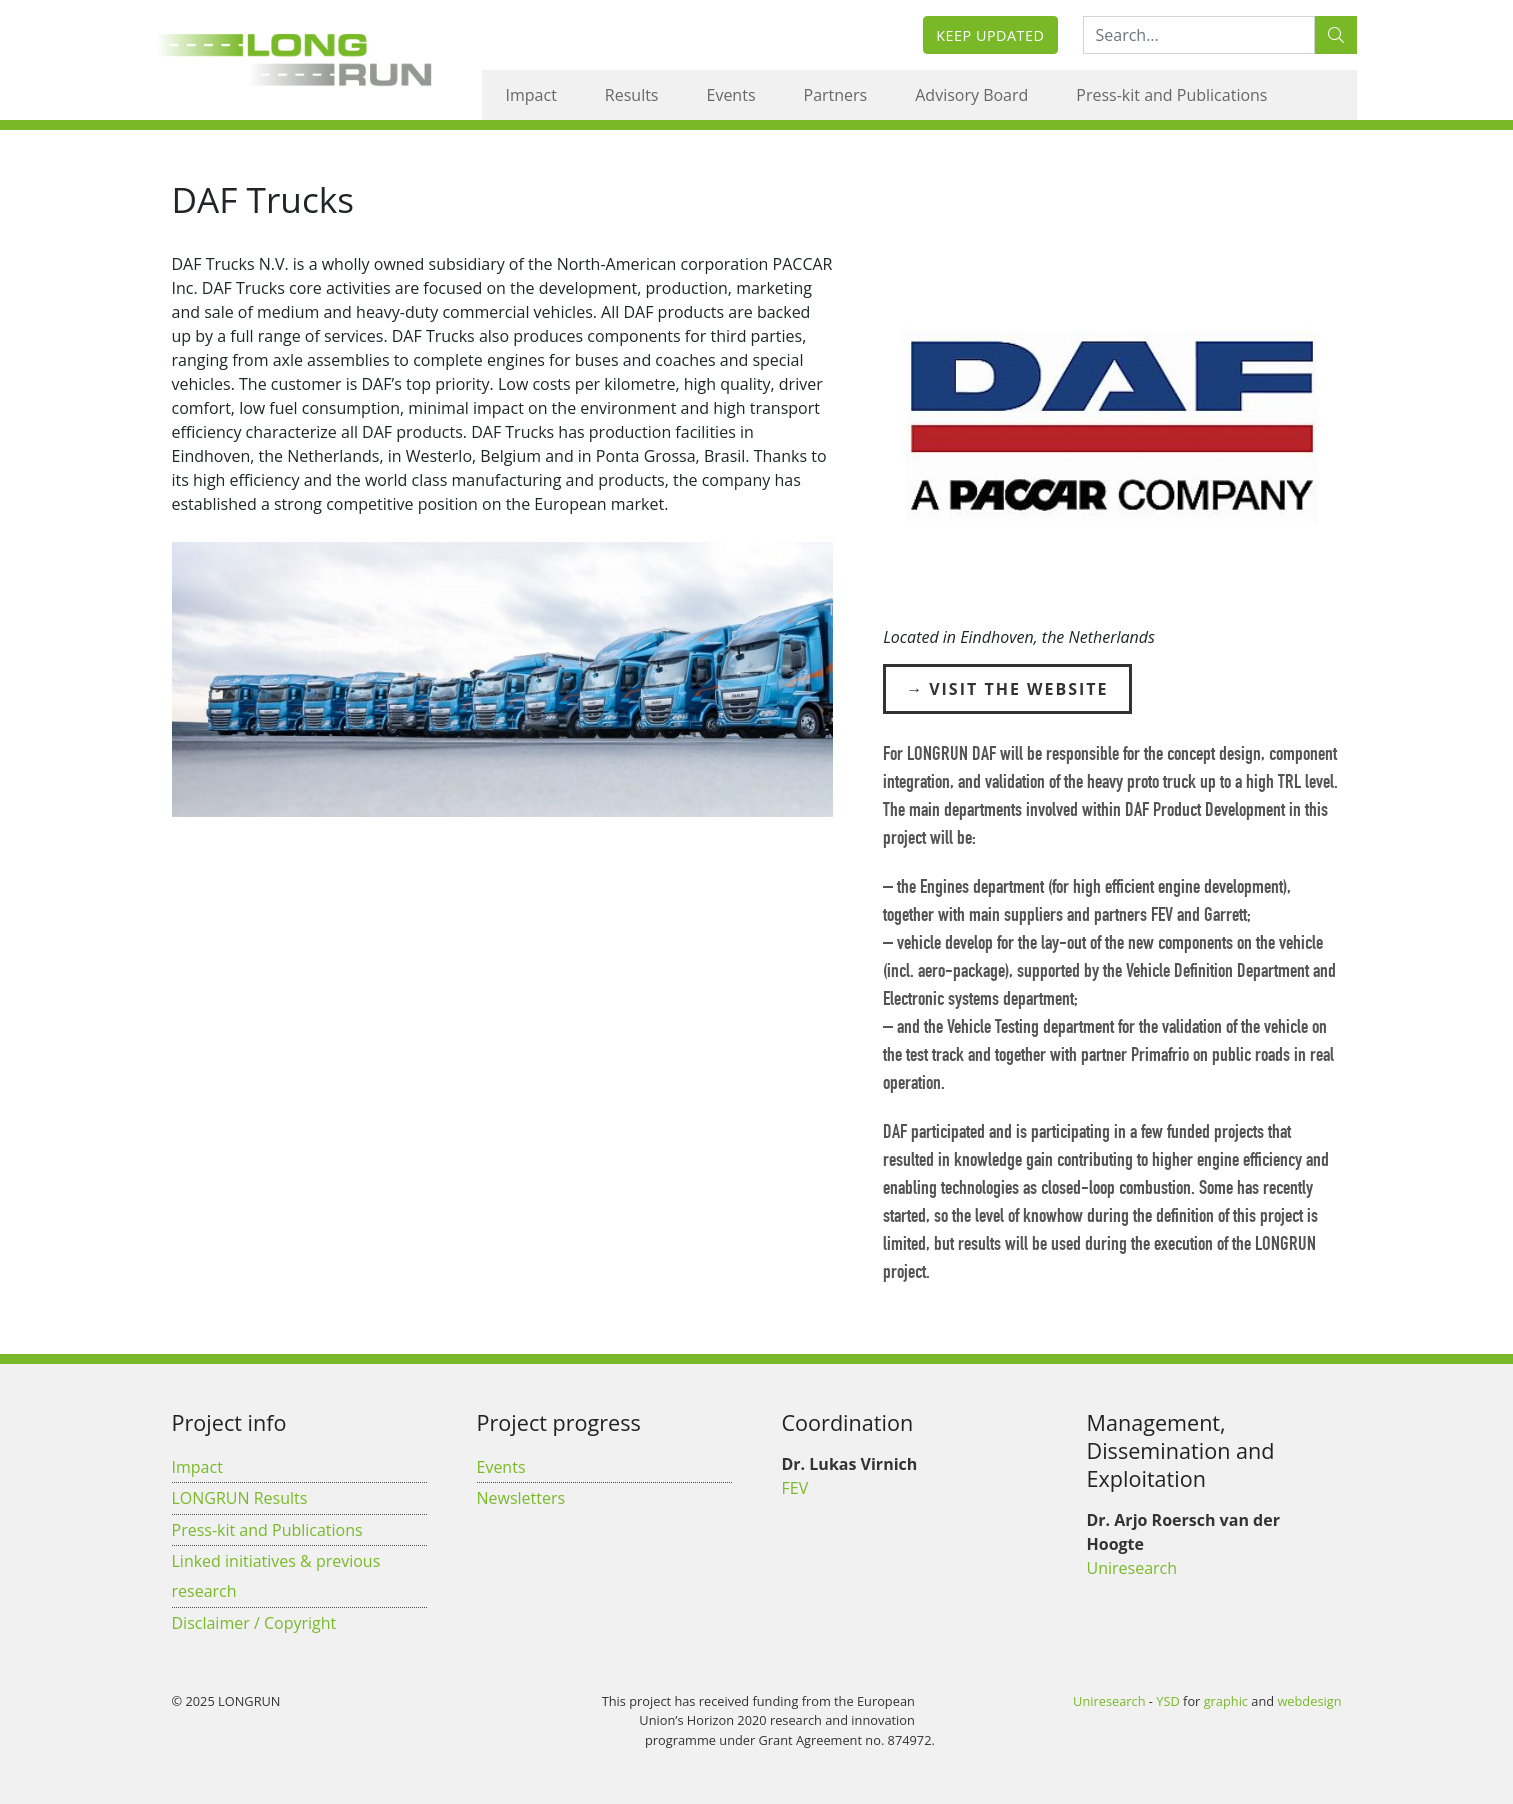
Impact (531, 95)
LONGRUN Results (240, 1498)
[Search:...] (1199, 35)
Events (731, 95)
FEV (795, 1488)
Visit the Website (1018, 689)
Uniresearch (1132, 1568)
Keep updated (990, 35)
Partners (836, 95)
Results (632, 95)
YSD (1167, 1701)
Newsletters (521, 1498)
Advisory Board (971, 95)
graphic (1226, 1701)
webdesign (1309, 1701)
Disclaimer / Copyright (254, 1623)
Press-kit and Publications (1171, 95)
